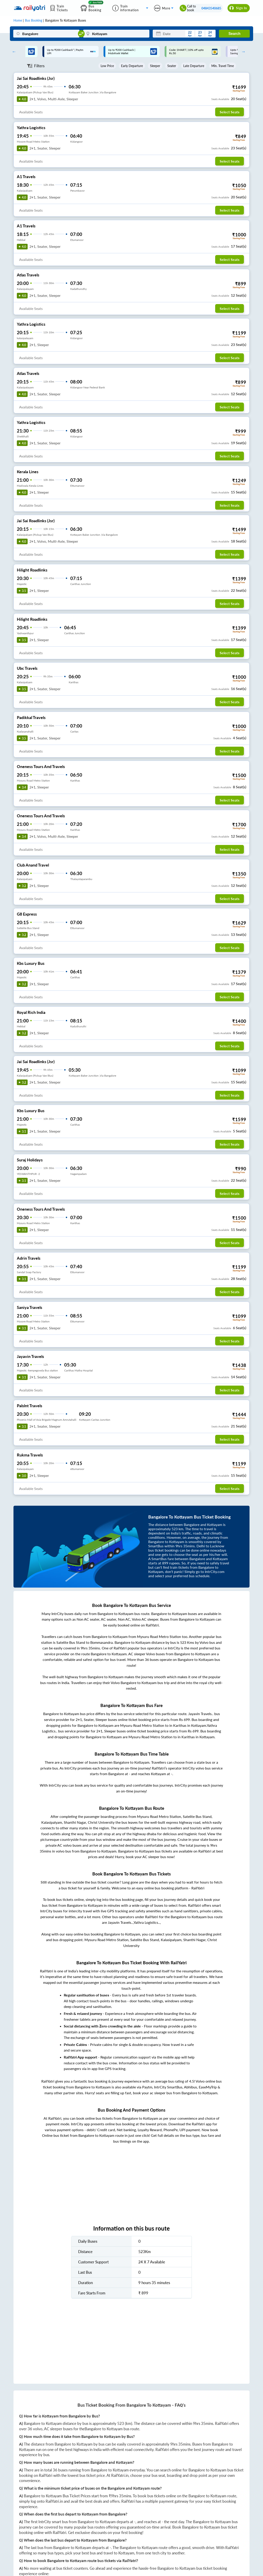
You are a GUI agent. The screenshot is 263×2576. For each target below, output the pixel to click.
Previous (13, 51)
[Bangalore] (46, 34)
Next (242, 51)
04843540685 (211, 8)
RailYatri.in (119, 2475)
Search (234, 34)
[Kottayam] (116, 34)
